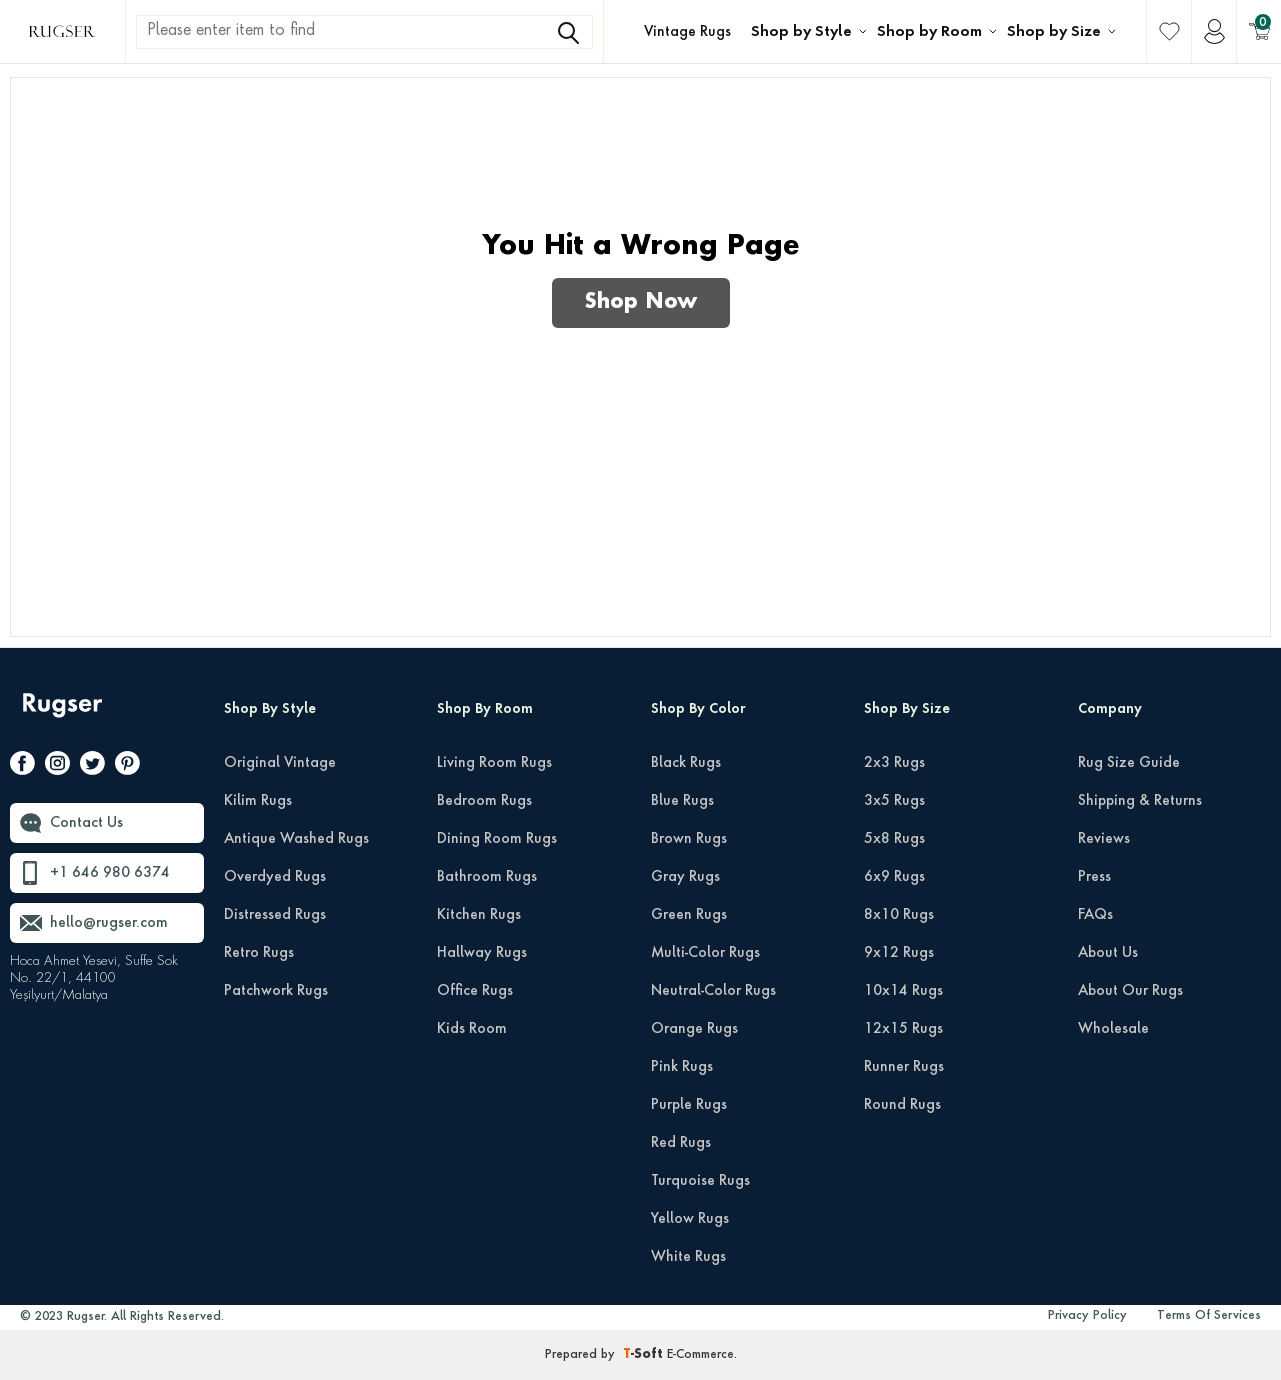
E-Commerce (700, 1355)
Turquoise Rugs (700, 1181)
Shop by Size (1054, 32)
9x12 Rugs (899, 953)
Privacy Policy (1087, 1316)
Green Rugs (689, 915)
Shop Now (641, 303)
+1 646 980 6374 (110, 873)
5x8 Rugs (894, 839)
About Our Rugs (1130, 991)
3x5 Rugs (894, 801)
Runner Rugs (904, 1067)
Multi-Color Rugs (705, 953)
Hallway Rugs (482, 953)
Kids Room (472, 1029)
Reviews (1104, 839)
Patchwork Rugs (276, 991)
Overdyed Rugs (275, 877)
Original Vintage (280, 763)
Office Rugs (475, 991)
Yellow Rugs (690, 1219)
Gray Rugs (685, 877)
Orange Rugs (694, 1029)
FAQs (1095, 915)
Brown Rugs (689, 839)
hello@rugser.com (109, 923)
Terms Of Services (1209, 1316)
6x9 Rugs (894, 877)
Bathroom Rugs (487, 877)
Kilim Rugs (258, 801)
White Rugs (688, 1257)
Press (1094, 877)
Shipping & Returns (1140, 801)
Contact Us (86, 823)
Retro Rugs (259, 953)
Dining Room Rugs (497, 839)
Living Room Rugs (494, 763)
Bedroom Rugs (484, 801)
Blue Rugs (682, 801)
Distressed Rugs (275, 915)
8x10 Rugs (899, 915)
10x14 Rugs (903, 991)
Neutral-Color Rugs (713, 991)
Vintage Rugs (687, 32)
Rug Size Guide (1129, 763)
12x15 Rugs (903, 1029)
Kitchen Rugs (479, 915)
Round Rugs (902, 1105)
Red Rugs (681, 1143)
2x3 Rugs (894, 763)
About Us (1108, 953)
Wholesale (1113, 1029)
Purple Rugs (689, 1105)
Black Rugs (686, 763)
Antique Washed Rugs (296, 839)
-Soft (645, 1355)
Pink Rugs (682, 1067)
